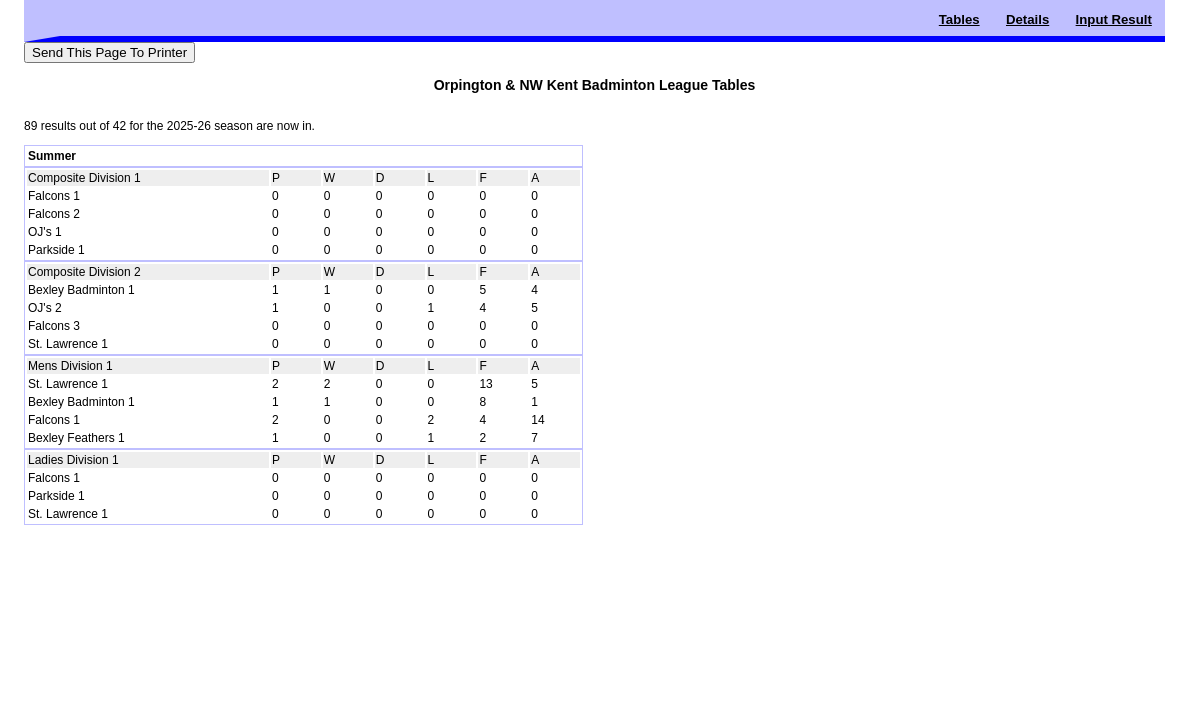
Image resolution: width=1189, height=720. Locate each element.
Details (1027, 19)
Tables (959, 19)
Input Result (1114, 19)
